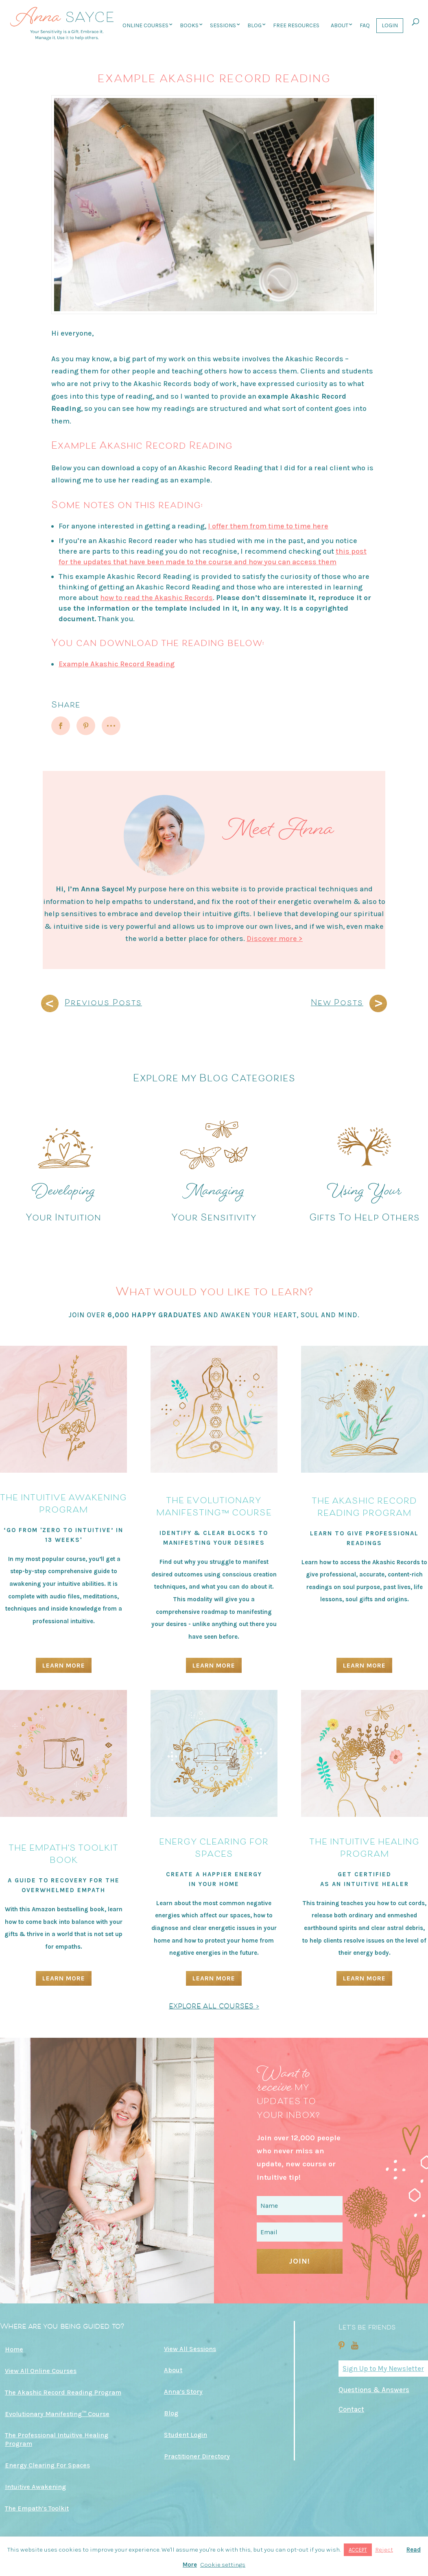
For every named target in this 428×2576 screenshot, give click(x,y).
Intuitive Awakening (35, 2487)
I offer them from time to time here (268, 526)
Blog (254, 25)
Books (189, 25)
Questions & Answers (373, 2390)
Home (14, 2349)
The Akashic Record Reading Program (63, 2392)
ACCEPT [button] (358, 2550)
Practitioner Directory (197, 2456)
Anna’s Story (183, 2391)
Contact (351, 2409)
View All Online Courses (40, 2371)
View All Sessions (190, 2349)
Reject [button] (384, 2549)
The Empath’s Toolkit (37, 2508)
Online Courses (145, 25)
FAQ (365, 25)
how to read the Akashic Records (156, 597)
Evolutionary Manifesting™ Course (57, 2414)
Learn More (63, 1665)
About (339, 25)
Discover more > (275, 938)
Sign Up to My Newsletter (383, 2368)
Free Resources (296, 25)
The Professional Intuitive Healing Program (56, 2439)
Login (390, 25)
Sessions (223, 25)
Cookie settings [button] (222, 2564)
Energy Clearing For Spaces (47, 2465)
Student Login (185, 2434)
